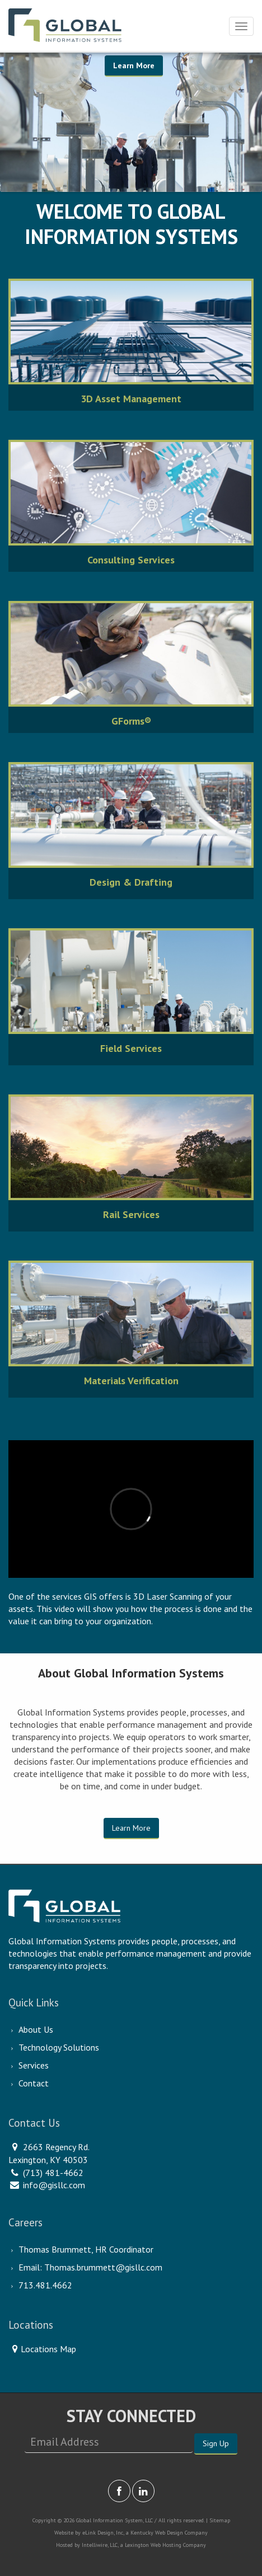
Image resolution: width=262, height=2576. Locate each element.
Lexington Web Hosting (153, 2545)
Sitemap (219, 2520)
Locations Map (42, 2348)
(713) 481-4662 (53, 2172)
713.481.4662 (45, 2285)
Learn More (134, 65)
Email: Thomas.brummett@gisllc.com (90, 2267)
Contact (33, 2083)
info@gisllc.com (54, 2184)
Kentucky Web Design (156, 2532)
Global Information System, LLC (114, 2520)
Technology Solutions (58, 2047)
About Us (35, 2029)
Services (33, 2065)
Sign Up (216, 2443)
